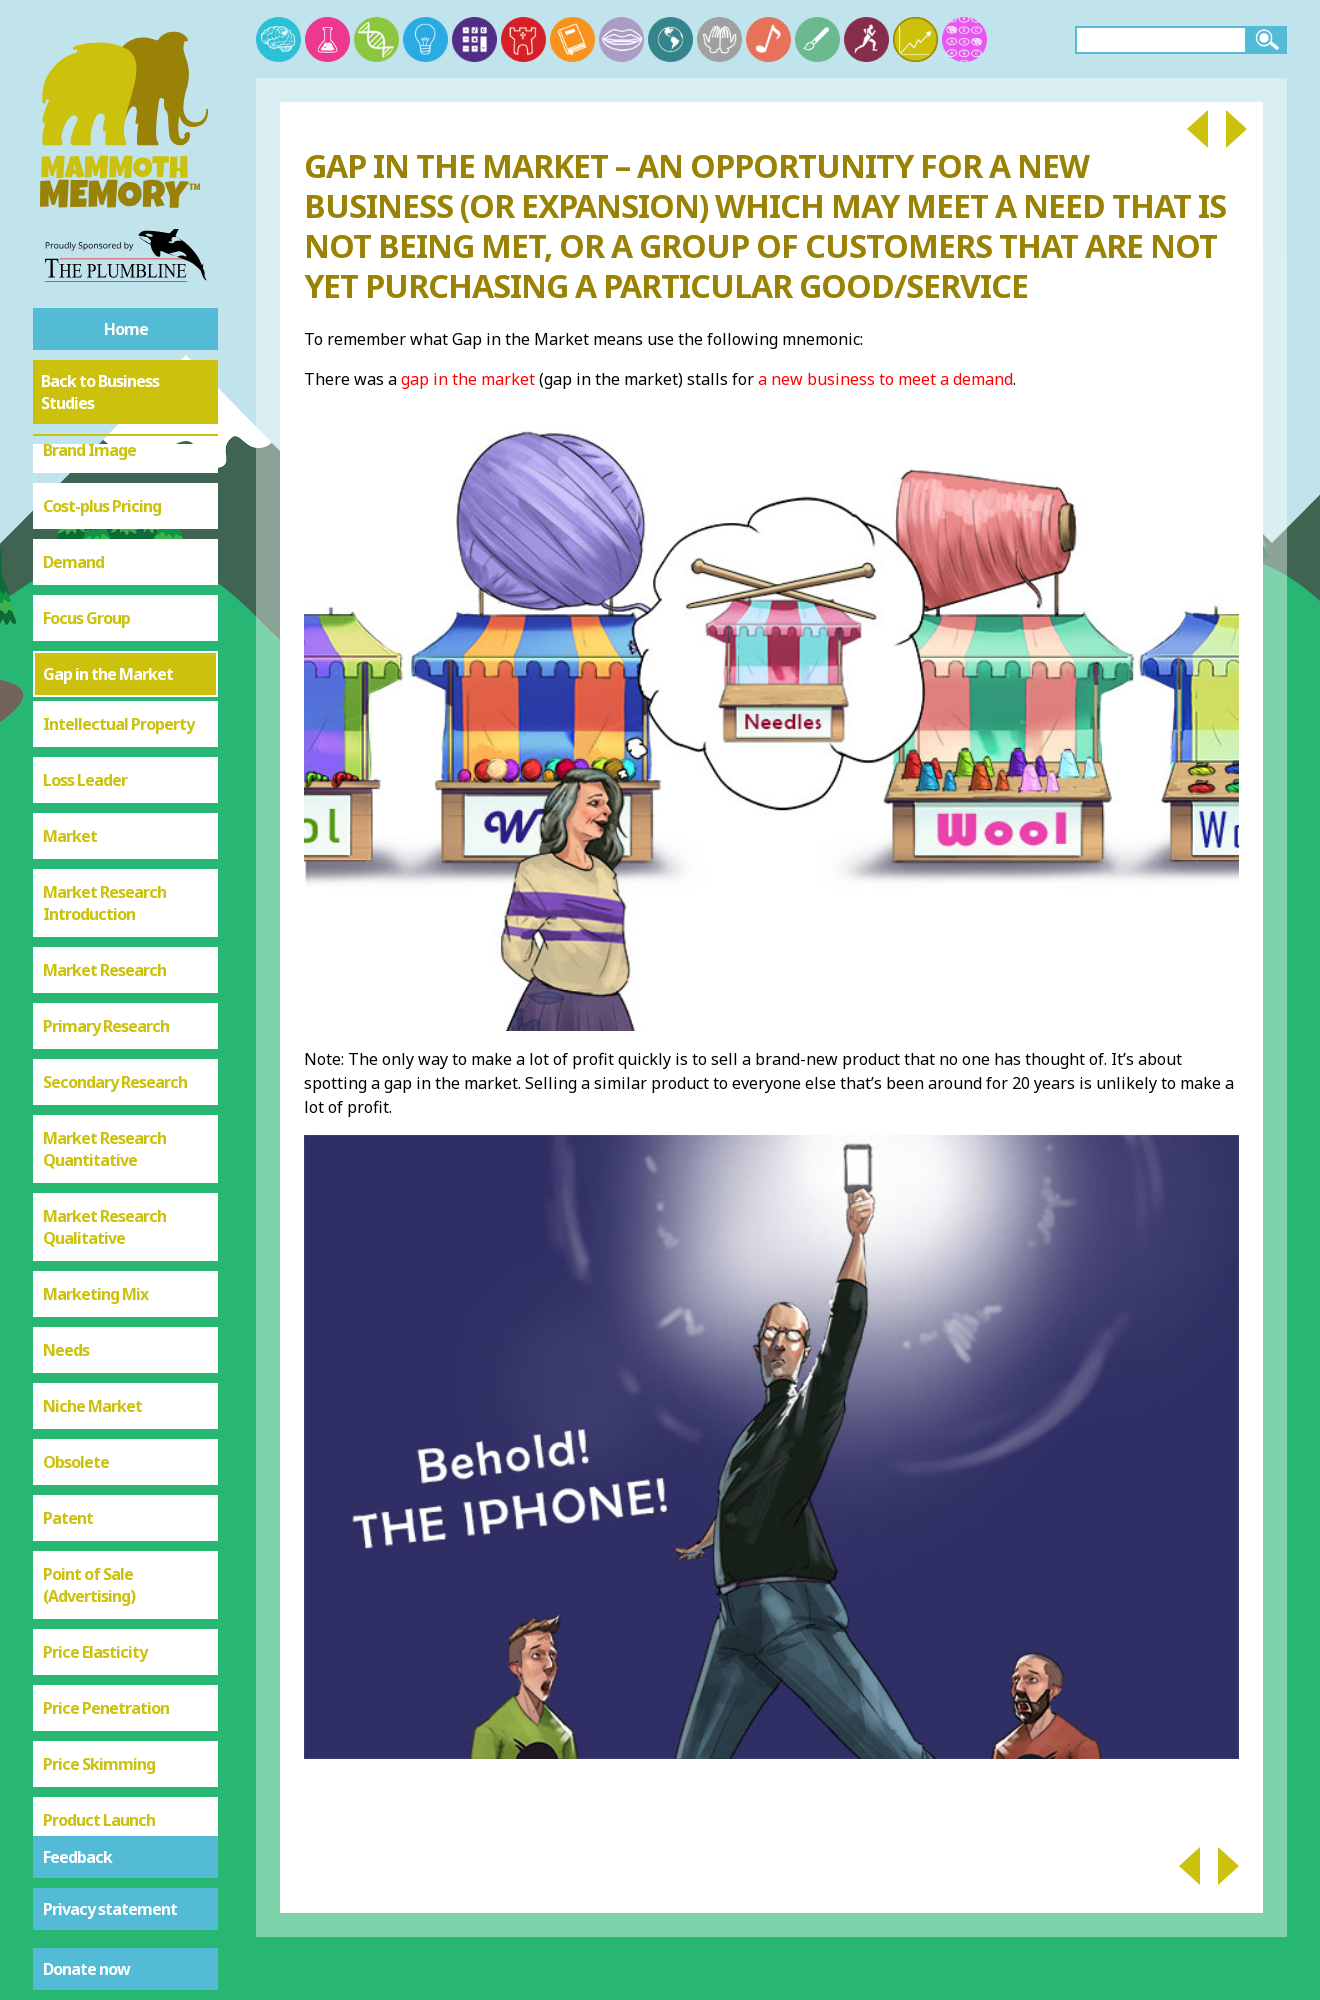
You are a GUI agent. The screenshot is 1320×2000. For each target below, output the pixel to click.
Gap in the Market (108, 467)
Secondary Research (115, 875)
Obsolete (76, 1255)
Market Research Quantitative (104, 942)
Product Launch (99, 1613)
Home (126, 329)
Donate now (86, 1969)
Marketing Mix (95, 1087)
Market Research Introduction (104, 696)
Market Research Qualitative (104, 1020)
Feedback (77, 1857)
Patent (68, 1311)
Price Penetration (106, 1501)
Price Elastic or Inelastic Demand (106, 1736)
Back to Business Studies (100, 392)
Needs (66, 1143)
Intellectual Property (118, 517)
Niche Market (92, 1199)
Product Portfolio (105, 1669)
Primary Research (106, 819)
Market (70, 629)
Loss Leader (85, 573)
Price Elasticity (95, 1445)
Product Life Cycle (107, 1803)
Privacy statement (110, 1909)
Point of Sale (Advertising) (89, 1378)
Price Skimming (99, 1557)
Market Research (104, 763)
